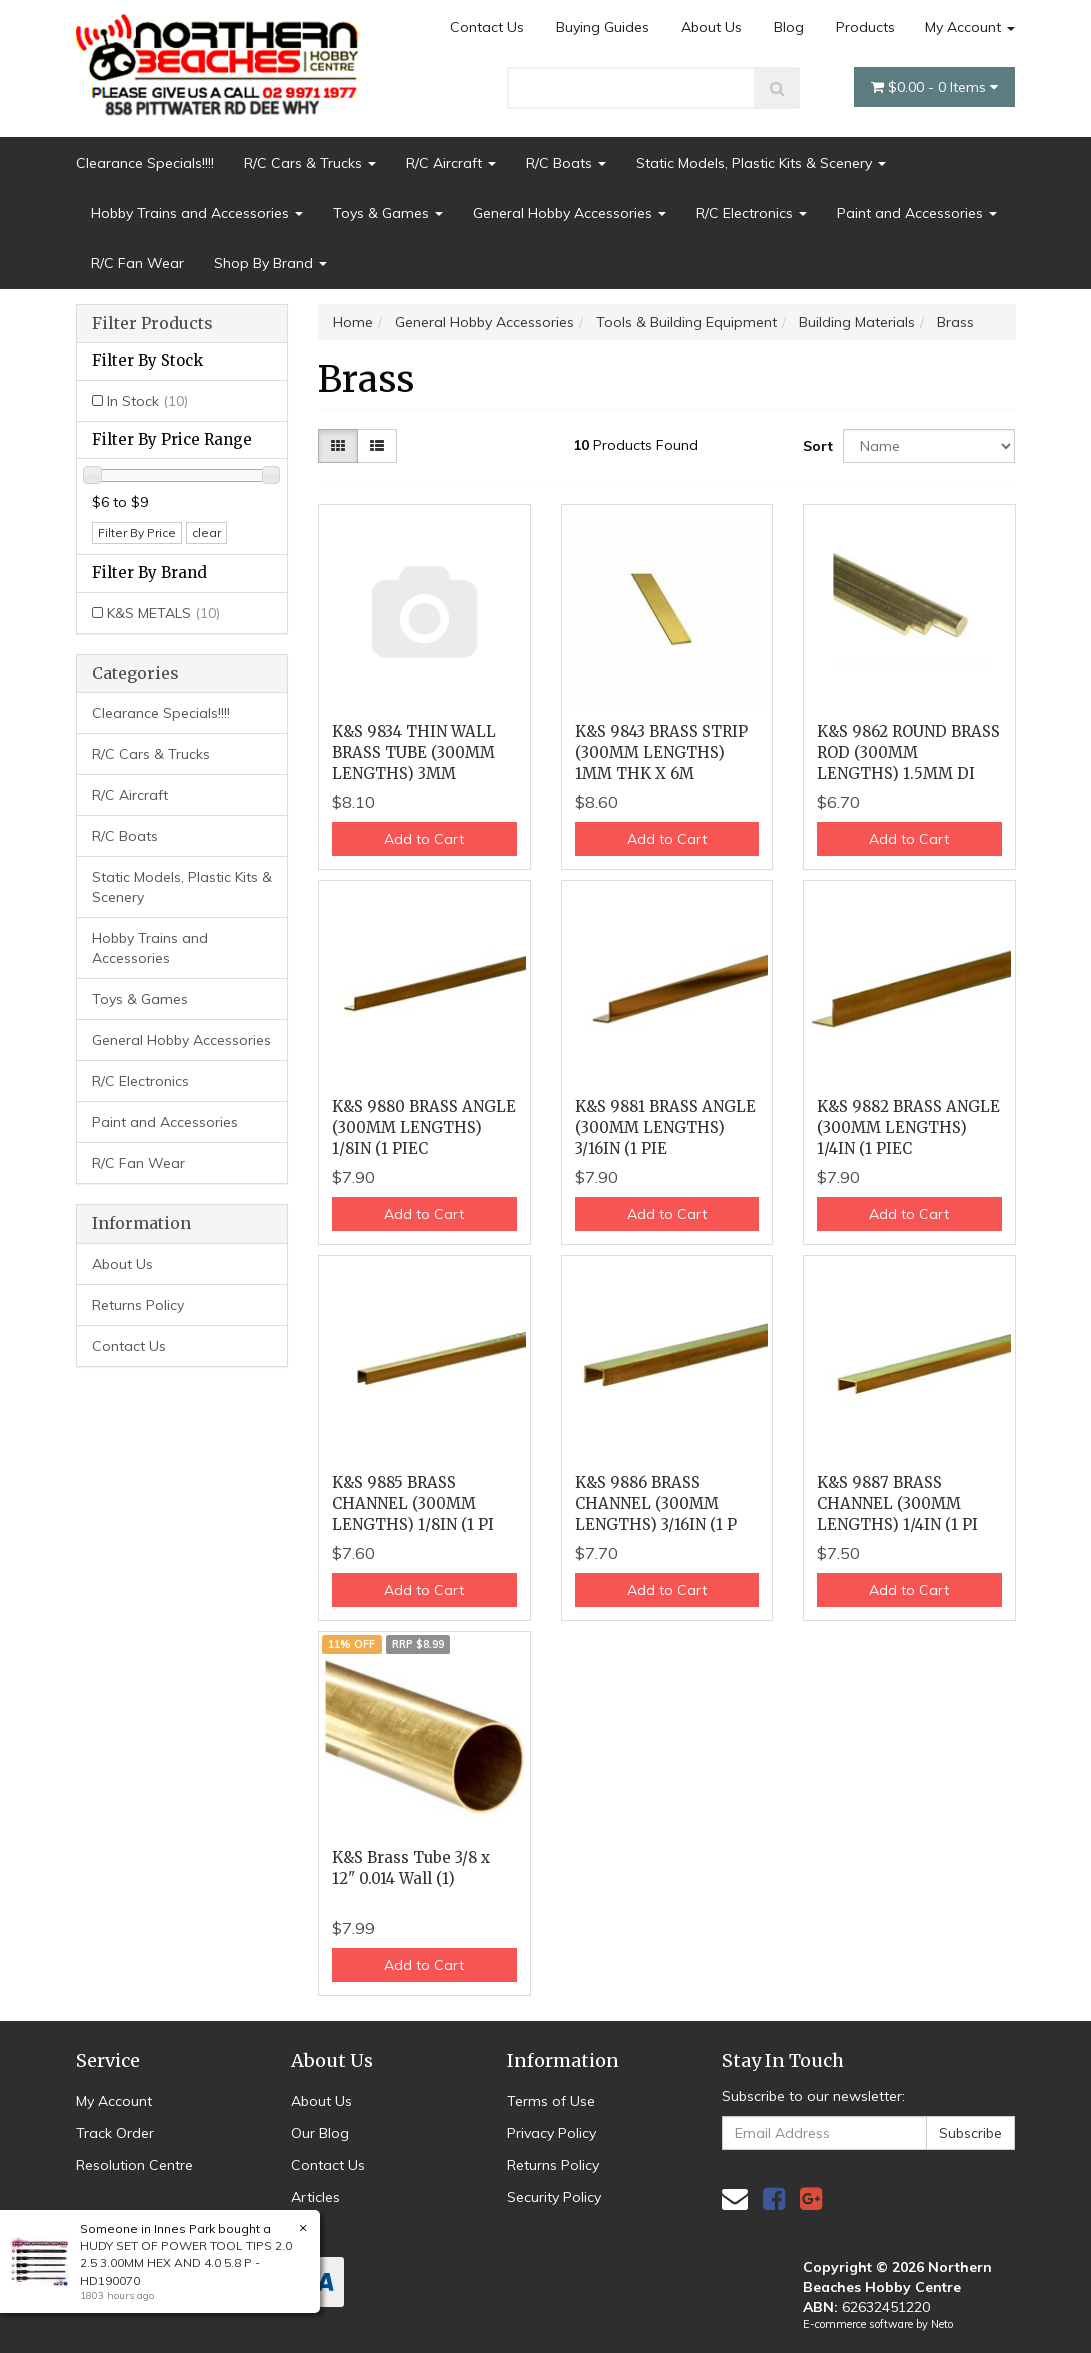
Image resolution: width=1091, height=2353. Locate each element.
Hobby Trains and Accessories (197, 213)
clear (206, 532)
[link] (774, 2198)
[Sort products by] (929, 446)
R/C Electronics (751, 213)
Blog (789, 27)
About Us (711, 27)
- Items (934, 87)
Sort (815, 446)
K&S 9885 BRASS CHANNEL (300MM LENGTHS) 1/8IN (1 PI (413, 1503)
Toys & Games (388, 213)
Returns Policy (138, 1305)
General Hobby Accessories (569, 213)
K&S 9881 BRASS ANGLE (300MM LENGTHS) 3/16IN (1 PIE (665, 1127)
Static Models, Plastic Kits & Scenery (761, 163)
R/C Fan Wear (137, 263)
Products (865, 27)
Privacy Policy (551, 2133)
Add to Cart (424, 839)
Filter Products (152, 324)
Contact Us (487, 27)
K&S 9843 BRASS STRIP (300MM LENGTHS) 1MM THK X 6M (661, 752)
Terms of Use (551, 2101)
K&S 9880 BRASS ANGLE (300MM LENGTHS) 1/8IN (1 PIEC (424, 1127)
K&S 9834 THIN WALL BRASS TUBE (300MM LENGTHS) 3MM (414, 752)
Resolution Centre (134, 2165)
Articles (315, 2197)
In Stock (147, 401)
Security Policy (554, 2197)
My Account (970, 27)
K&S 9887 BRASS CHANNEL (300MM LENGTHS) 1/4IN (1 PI (897, 1503)
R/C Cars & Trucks (310, 163)
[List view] (377, 446)
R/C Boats (566, 163)
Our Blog (320, 2133)
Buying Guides (602, 27)
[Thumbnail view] (338, 446)
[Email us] (735, 2198)
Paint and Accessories (917, 213)
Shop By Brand (270, 263)
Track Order (115, 2133)
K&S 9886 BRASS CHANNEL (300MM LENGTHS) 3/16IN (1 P (656, 1503)
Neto (942, 2324)
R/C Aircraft (451, 163)
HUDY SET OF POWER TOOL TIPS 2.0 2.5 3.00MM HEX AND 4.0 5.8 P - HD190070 (185, 2262)
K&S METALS (163, 613)
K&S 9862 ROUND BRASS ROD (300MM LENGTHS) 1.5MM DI (908, 752)
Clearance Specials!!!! (145, 163)
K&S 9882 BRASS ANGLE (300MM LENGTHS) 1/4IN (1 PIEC (908, 1127)
